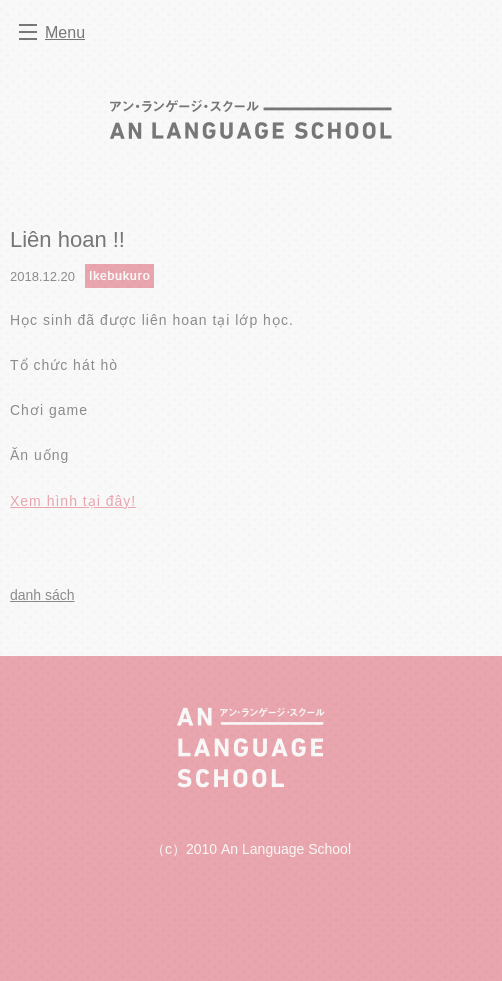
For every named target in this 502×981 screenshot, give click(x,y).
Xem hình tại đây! (73, 501)
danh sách (42, 595)
